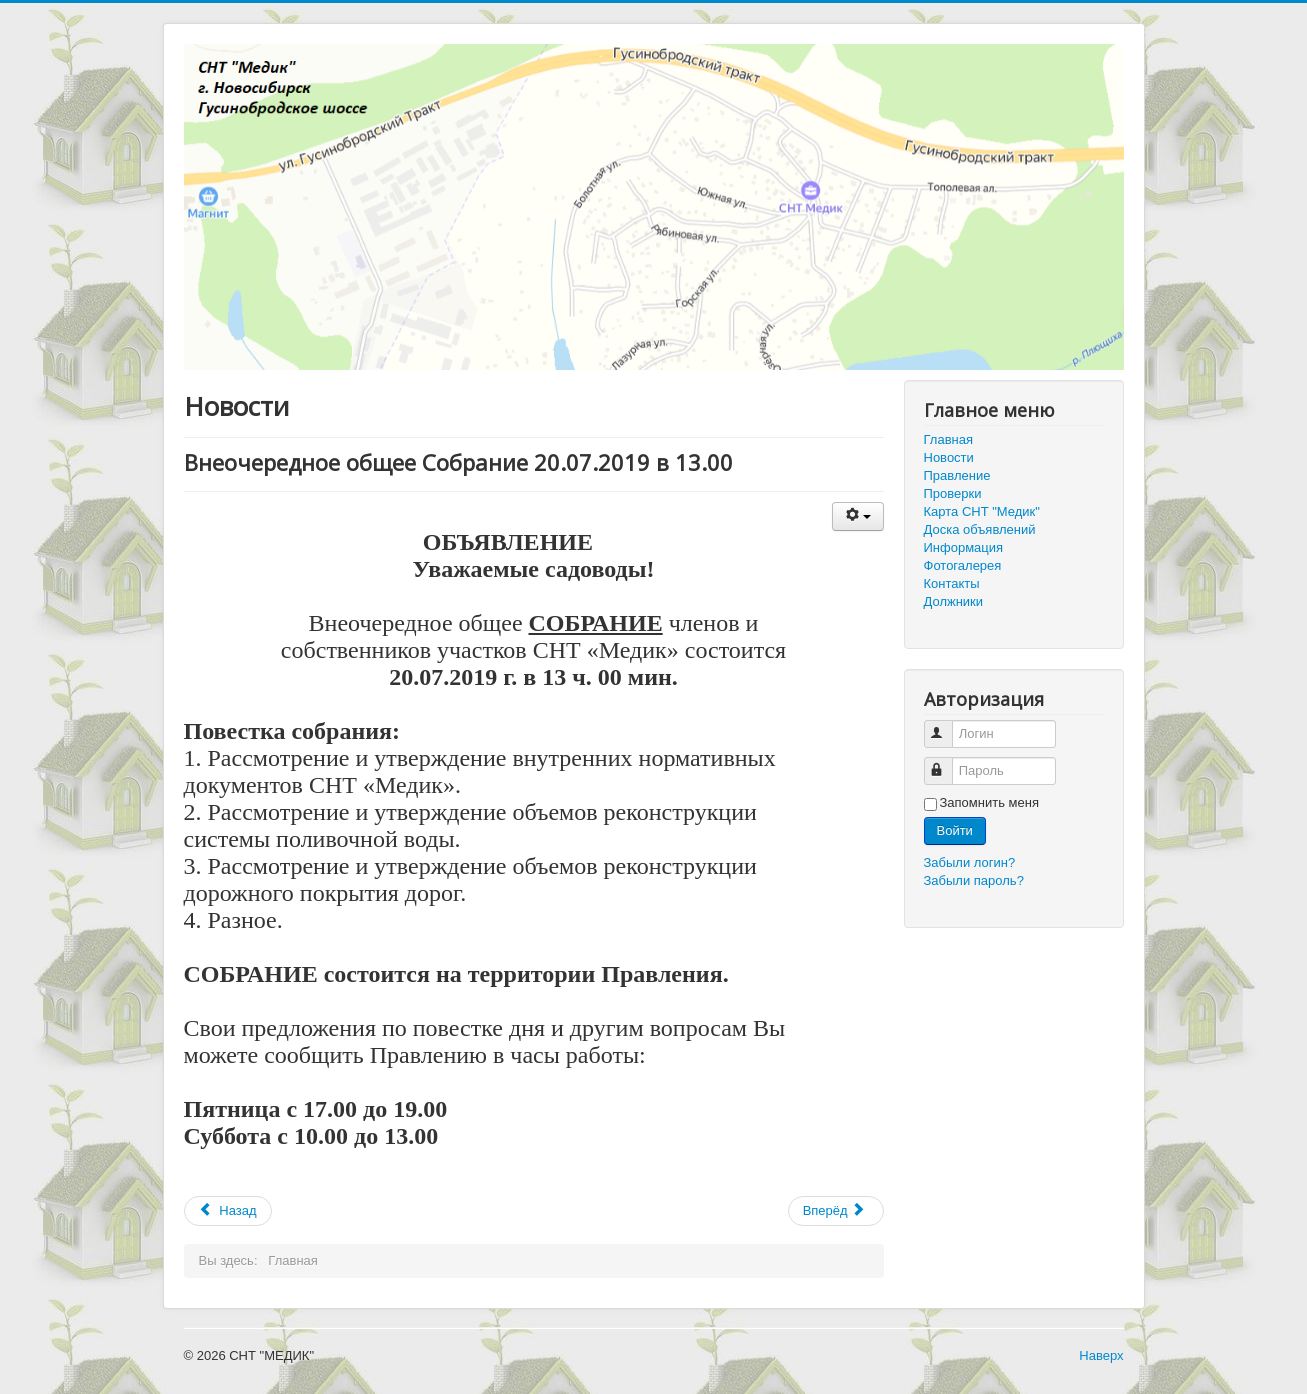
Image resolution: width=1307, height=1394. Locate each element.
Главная (948, 439)
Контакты (952, 583)
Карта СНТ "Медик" (982, 511)
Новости (949, 457)
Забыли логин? (970, 862)
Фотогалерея (963, 565)
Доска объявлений (980, 529)
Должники (954, 601)
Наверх (1101, 1355)
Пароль (947, 762)
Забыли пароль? (974, 880)
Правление (957, 475)
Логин (947, 725)
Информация (964, 547)
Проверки (953, 493)
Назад (228, 1210)
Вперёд (834, 1210)
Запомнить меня (989, 802)
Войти (955, 830)
